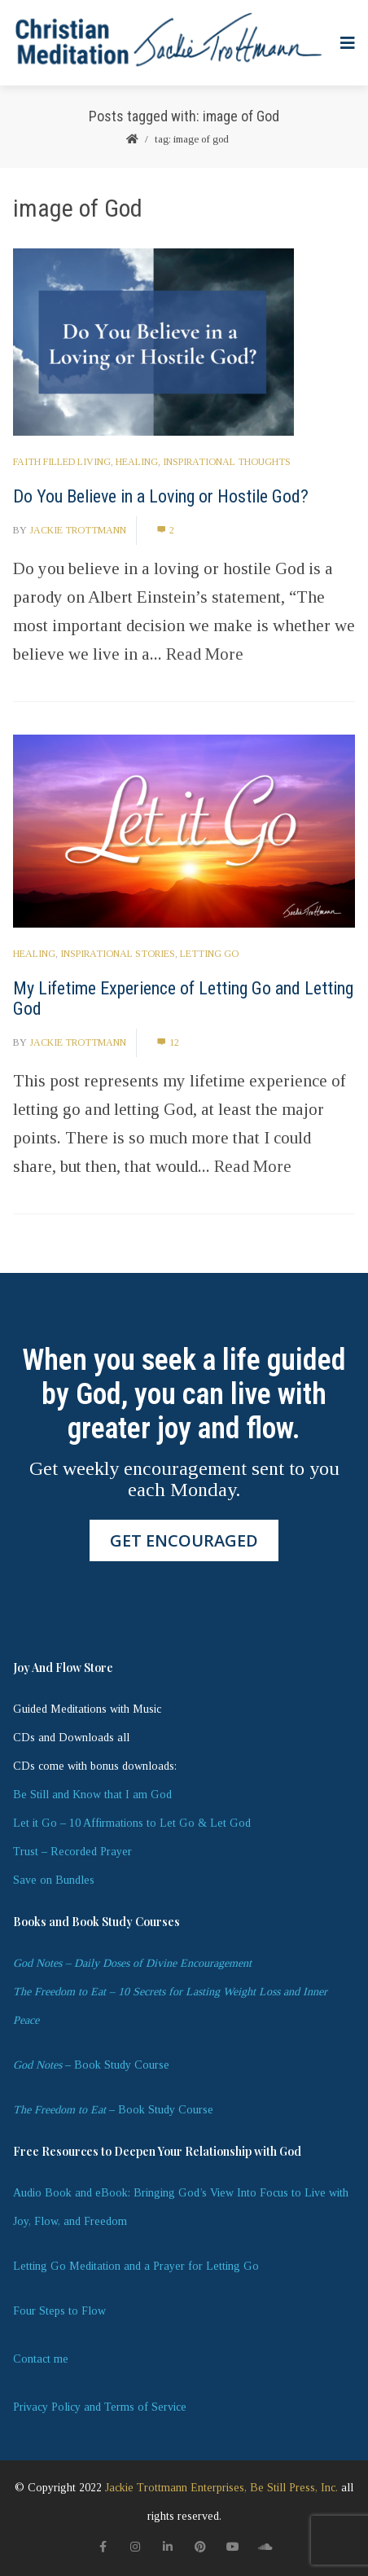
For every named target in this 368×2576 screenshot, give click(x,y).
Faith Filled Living (62, 461)
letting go (209, 953)
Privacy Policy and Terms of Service (99, 2407)
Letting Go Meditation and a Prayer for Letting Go (136, 2266)
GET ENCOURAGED (184, 1540)
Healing (137, 461)
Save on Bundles (53, 1880)
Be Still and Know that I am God (92, 1794)
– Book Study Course (91, 2065)
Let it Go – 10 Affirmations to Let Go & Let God (132, 1823)
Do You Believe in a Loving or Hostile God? (161, 496)
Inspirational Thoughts (227, 461)
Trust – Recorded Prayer (72, 1851)
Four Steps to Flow (59, 2311)
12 (167, 1042)
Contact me (40, 2359)
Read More (204, 654)
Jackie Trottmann (77, 530)
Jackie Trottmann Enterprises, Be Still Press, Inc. (221, 2488)
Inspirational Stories (117, 953)
